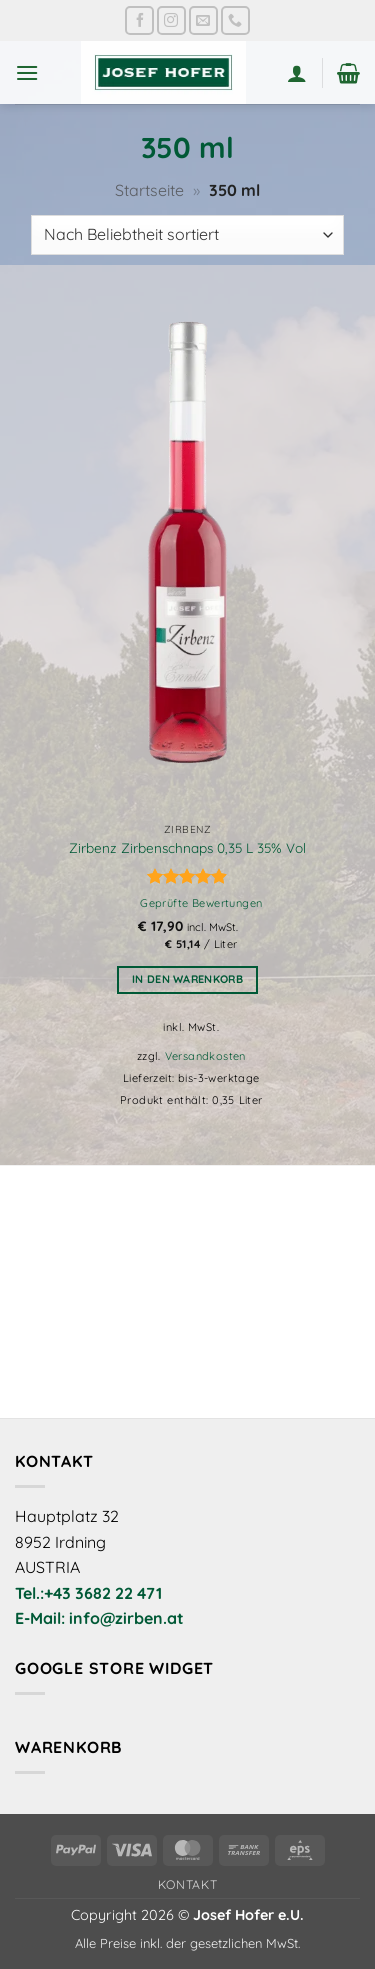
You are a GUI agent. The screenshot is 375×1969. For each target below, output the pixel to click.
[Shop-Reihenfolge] (187, 235)
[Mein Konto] (297, 73)
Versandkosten (205, 1056)
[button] (27, 72)
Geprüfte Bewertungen (201, 903)
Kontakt (187, 1884)
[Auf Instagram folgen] (171, 20)
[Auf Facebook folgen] (139, 20)
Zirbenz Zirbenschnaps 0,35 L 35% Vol (187, 847)
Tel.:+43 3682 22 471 (88, 1593)
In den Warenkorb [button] (187, 979)
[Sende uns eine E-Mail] (203, 20)
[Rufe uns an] (235, 20)
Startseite (149, 190)
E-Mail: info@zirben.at (99, 1618)
